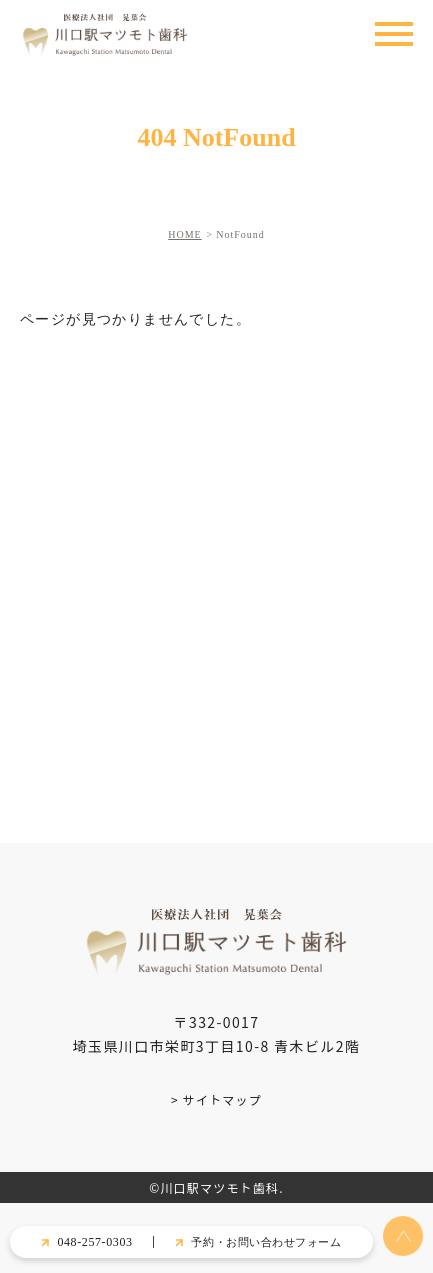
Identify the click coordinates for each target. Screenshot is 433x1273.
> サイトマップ (216, 1099)
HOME (184, 234)
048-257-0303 (94, 1242)
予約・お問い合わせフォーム (266, 1242)
